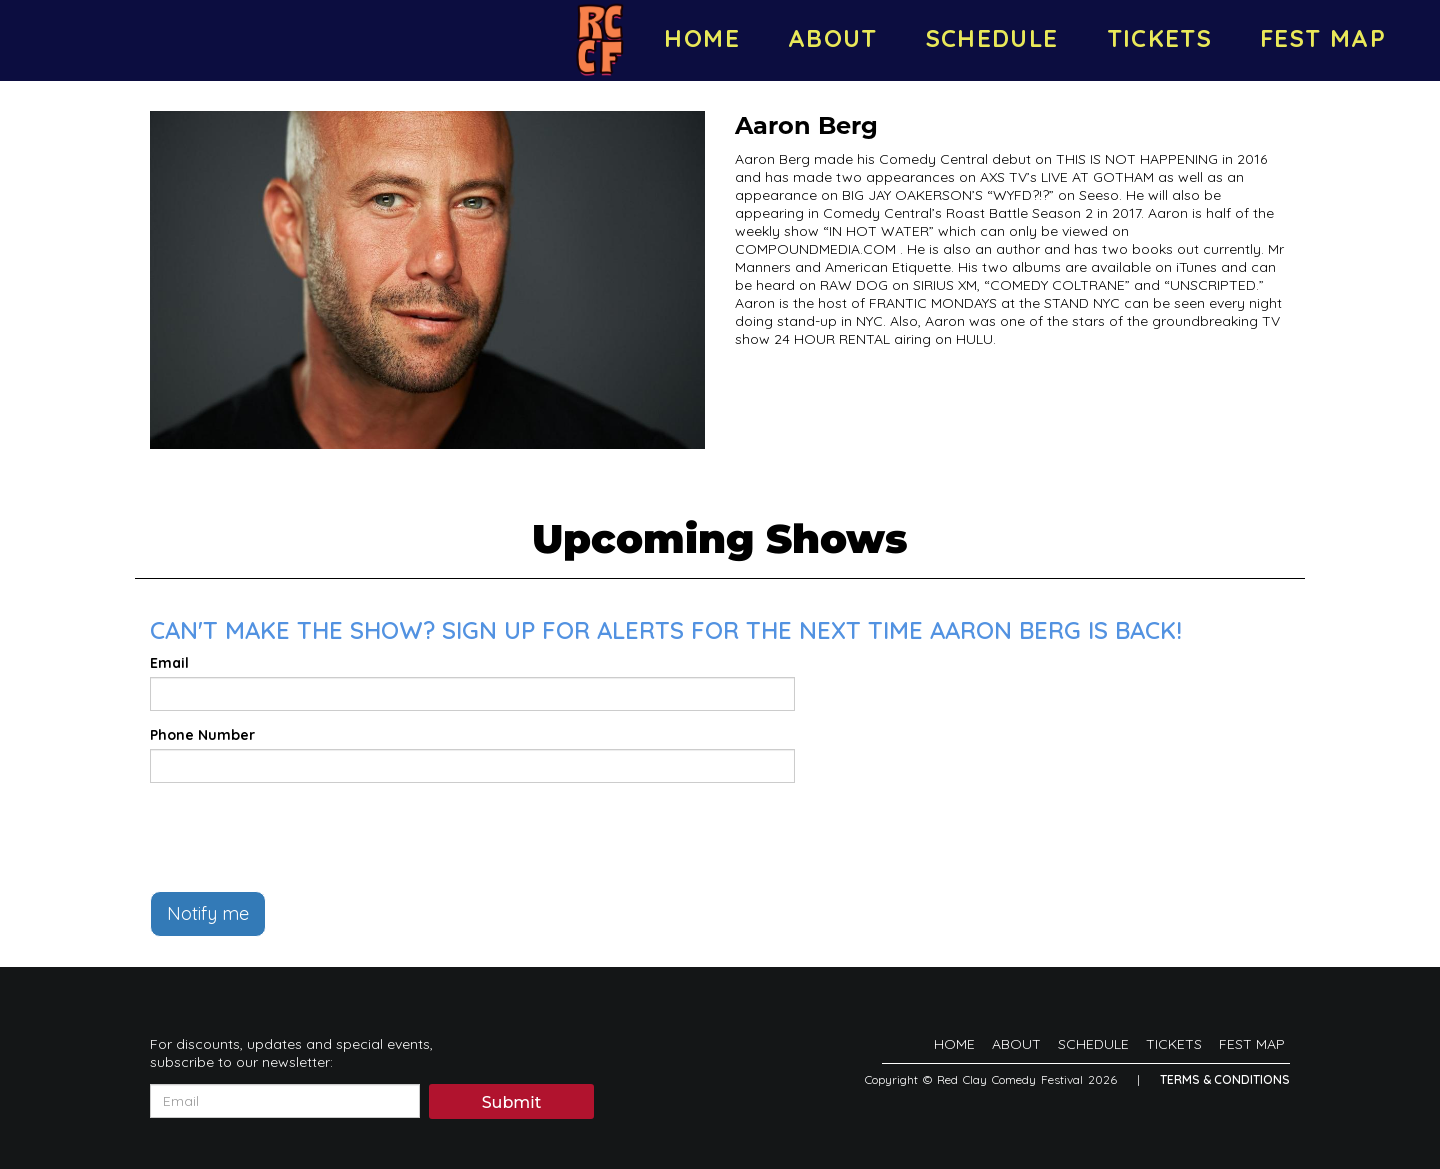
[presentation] (302, 837)
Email (169, 663)
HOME (701, 38)
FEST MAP (1323, 38)
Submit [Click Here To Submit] (512, 1102)
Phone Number (202, 735)
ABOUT (833, 38)
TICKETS (1160, 38)
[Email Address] (285, 1101)
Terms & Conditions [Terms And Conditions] (1225, 1079)
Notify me (208, 913)
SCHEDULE (992, 38)
